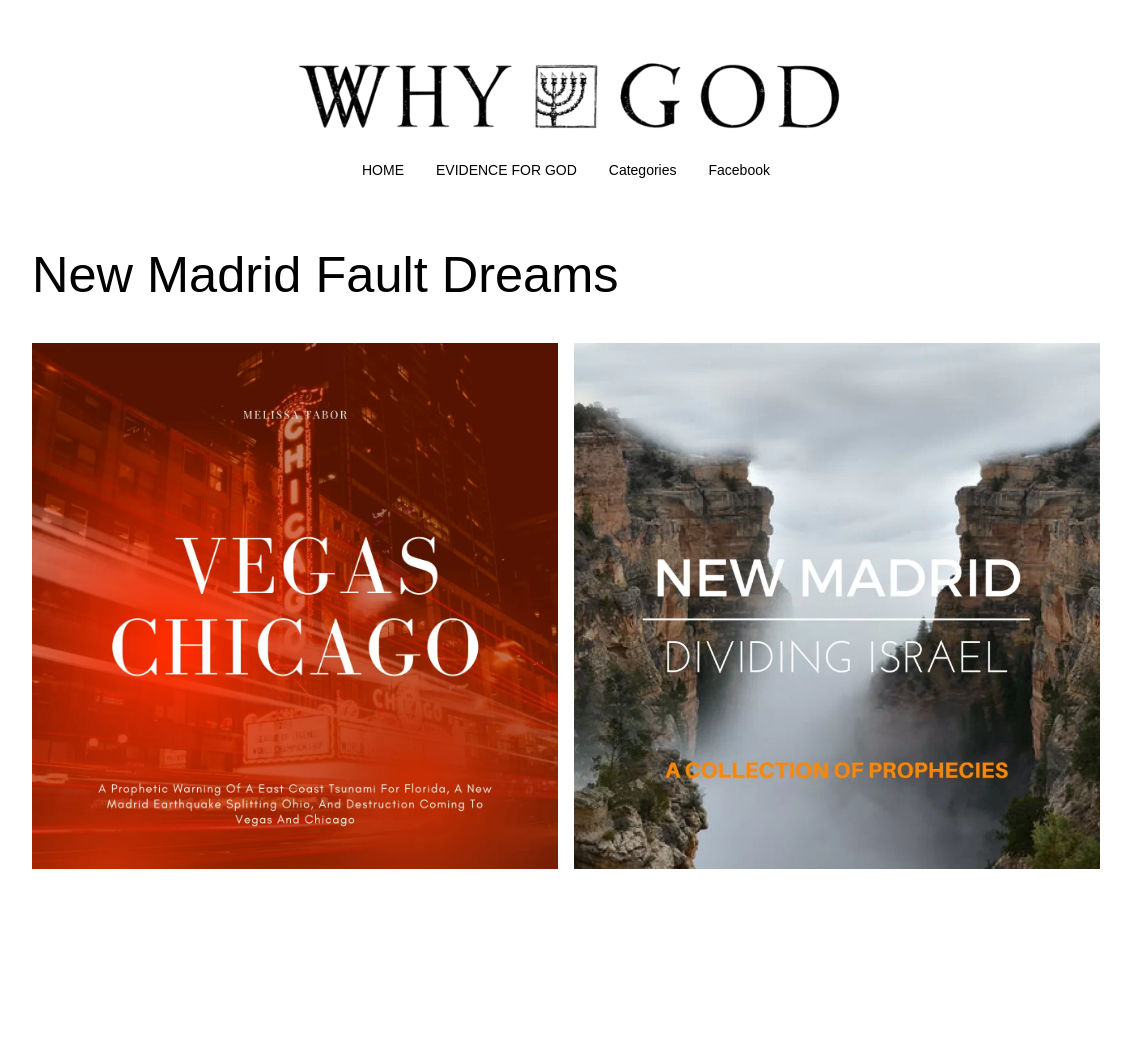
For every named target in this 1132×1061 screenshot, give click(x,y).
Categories (643, 170)
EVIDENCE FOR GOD (506, 170)
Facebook (739, 170)
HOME (383, 170)
